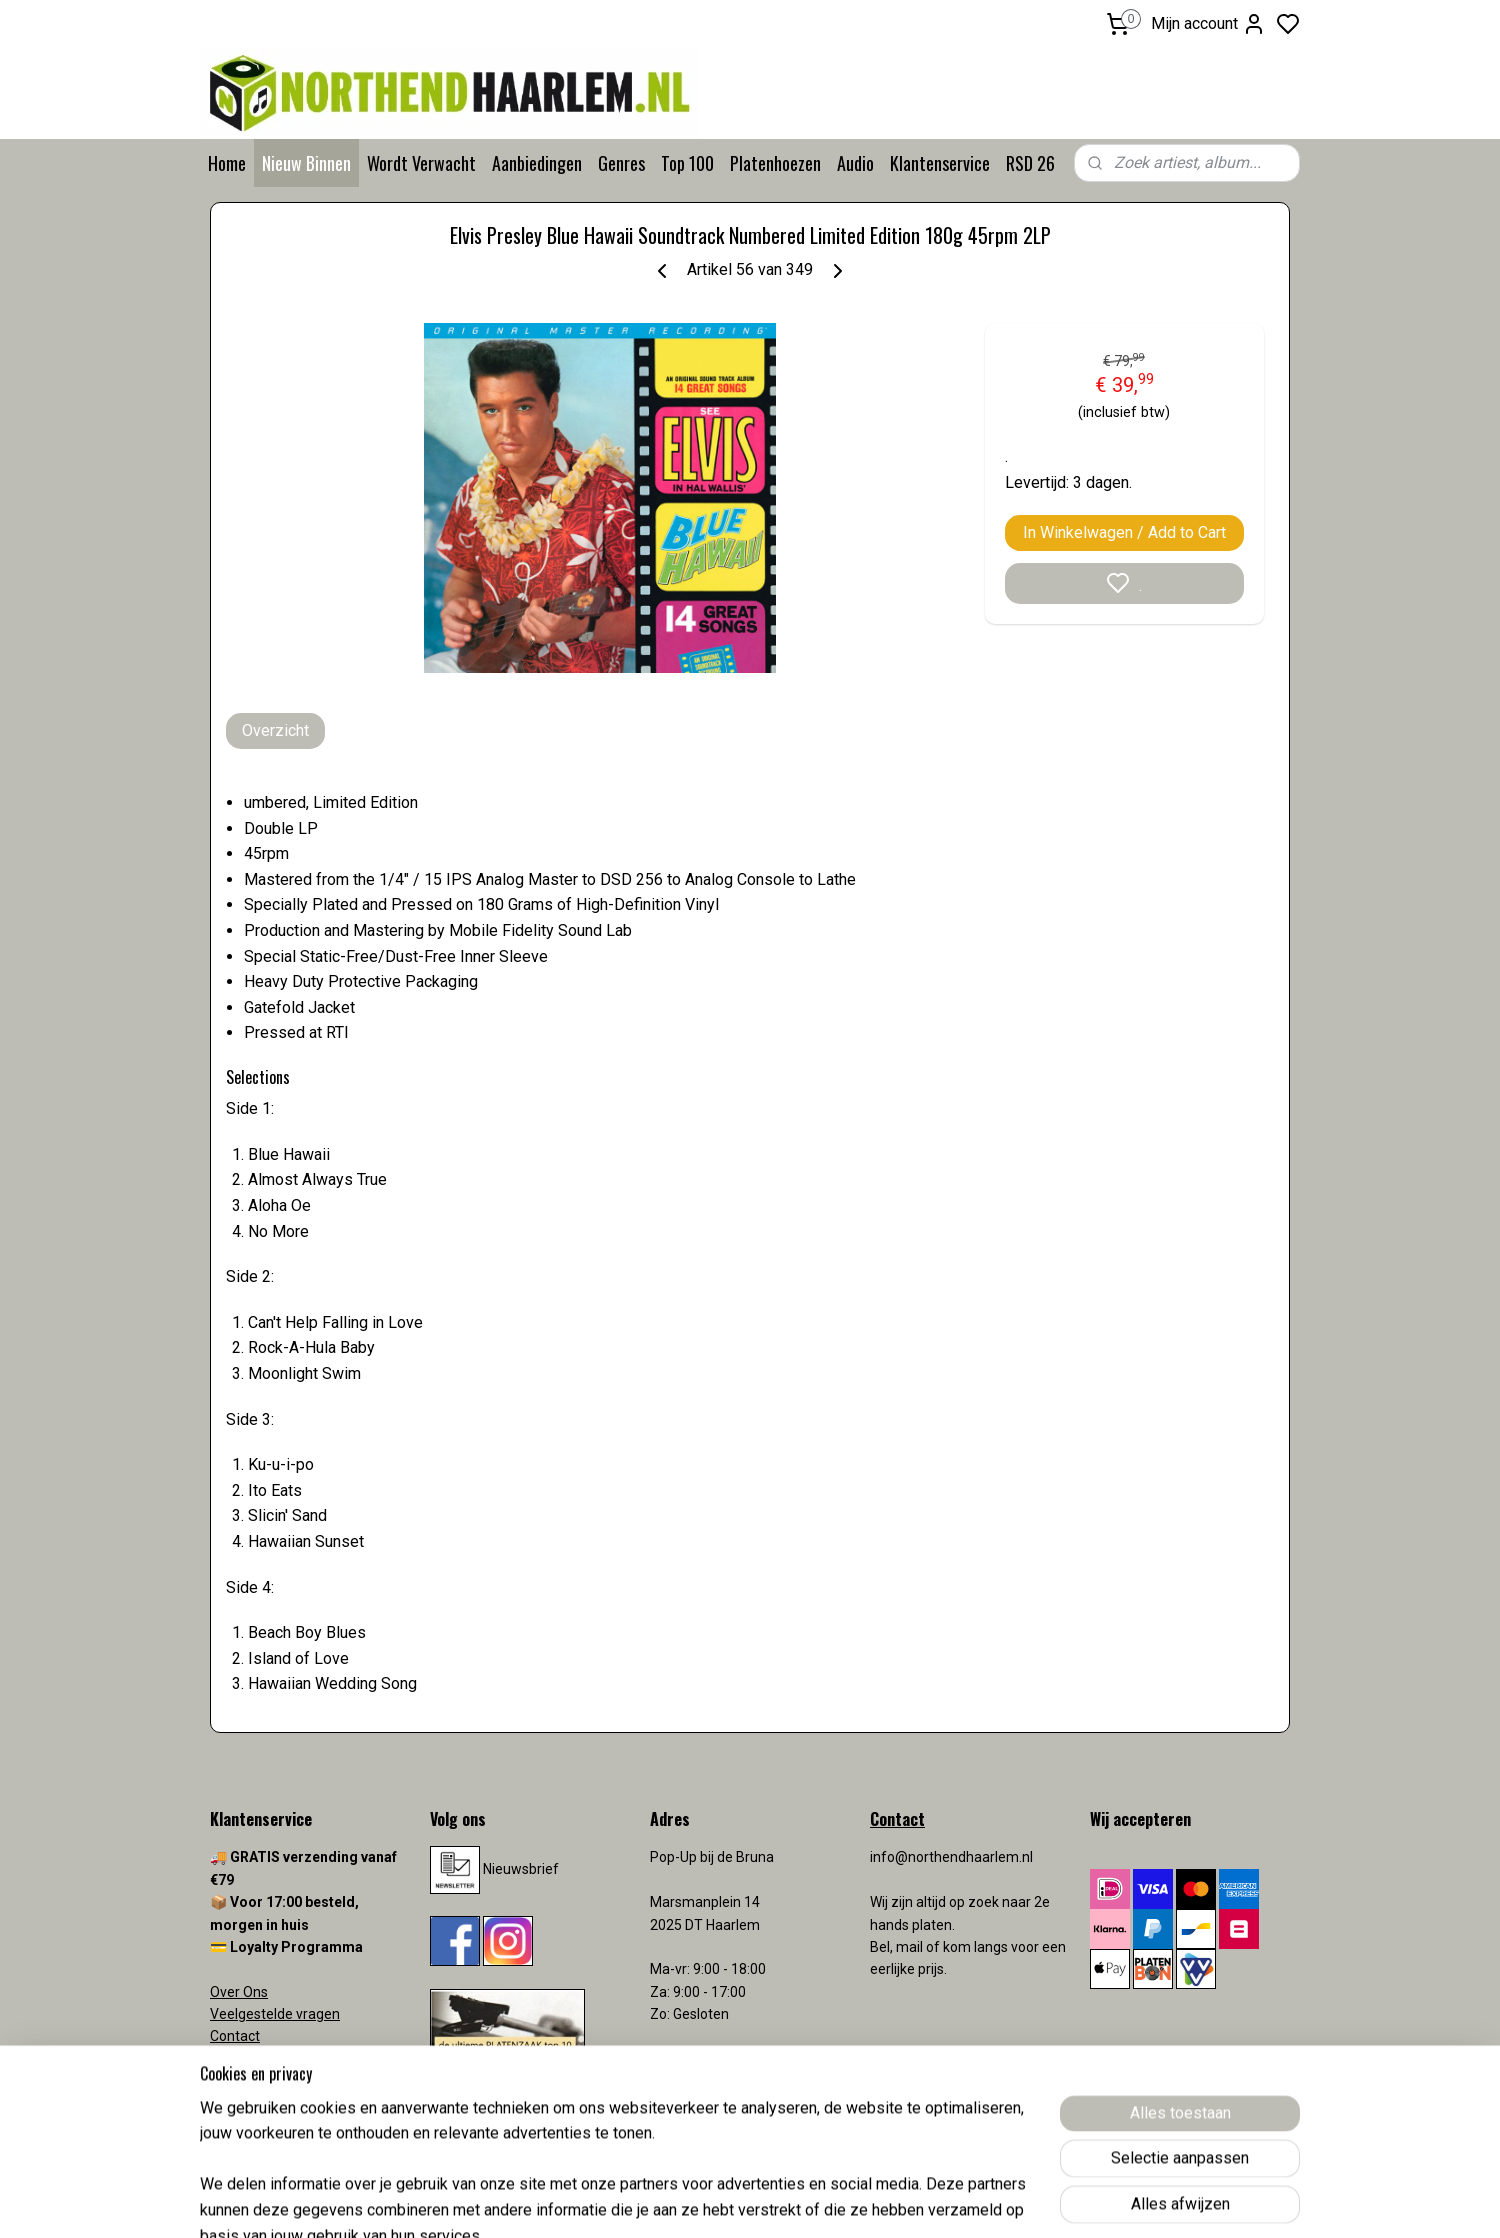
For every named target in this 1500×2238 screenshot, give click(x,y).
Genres (621, 163)
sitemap (828, 2201)
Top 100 (687, 163)
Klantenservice (940, 163)
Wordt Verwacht (421, 163)
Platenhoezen (775, 163)
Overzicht (275, 730)
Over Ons (239, 1992)
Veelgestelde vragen (275, 2014)
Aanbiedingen (537, 163)
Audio (855, 163)
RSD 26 (1030, 163)
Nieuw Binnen (306, 163)
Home (227, 163)
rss (867, 2201)
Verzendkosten (260, 2059)
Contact (235, 2036)
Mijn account (1208, 24)
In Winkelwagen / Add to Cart (1124, 532)
